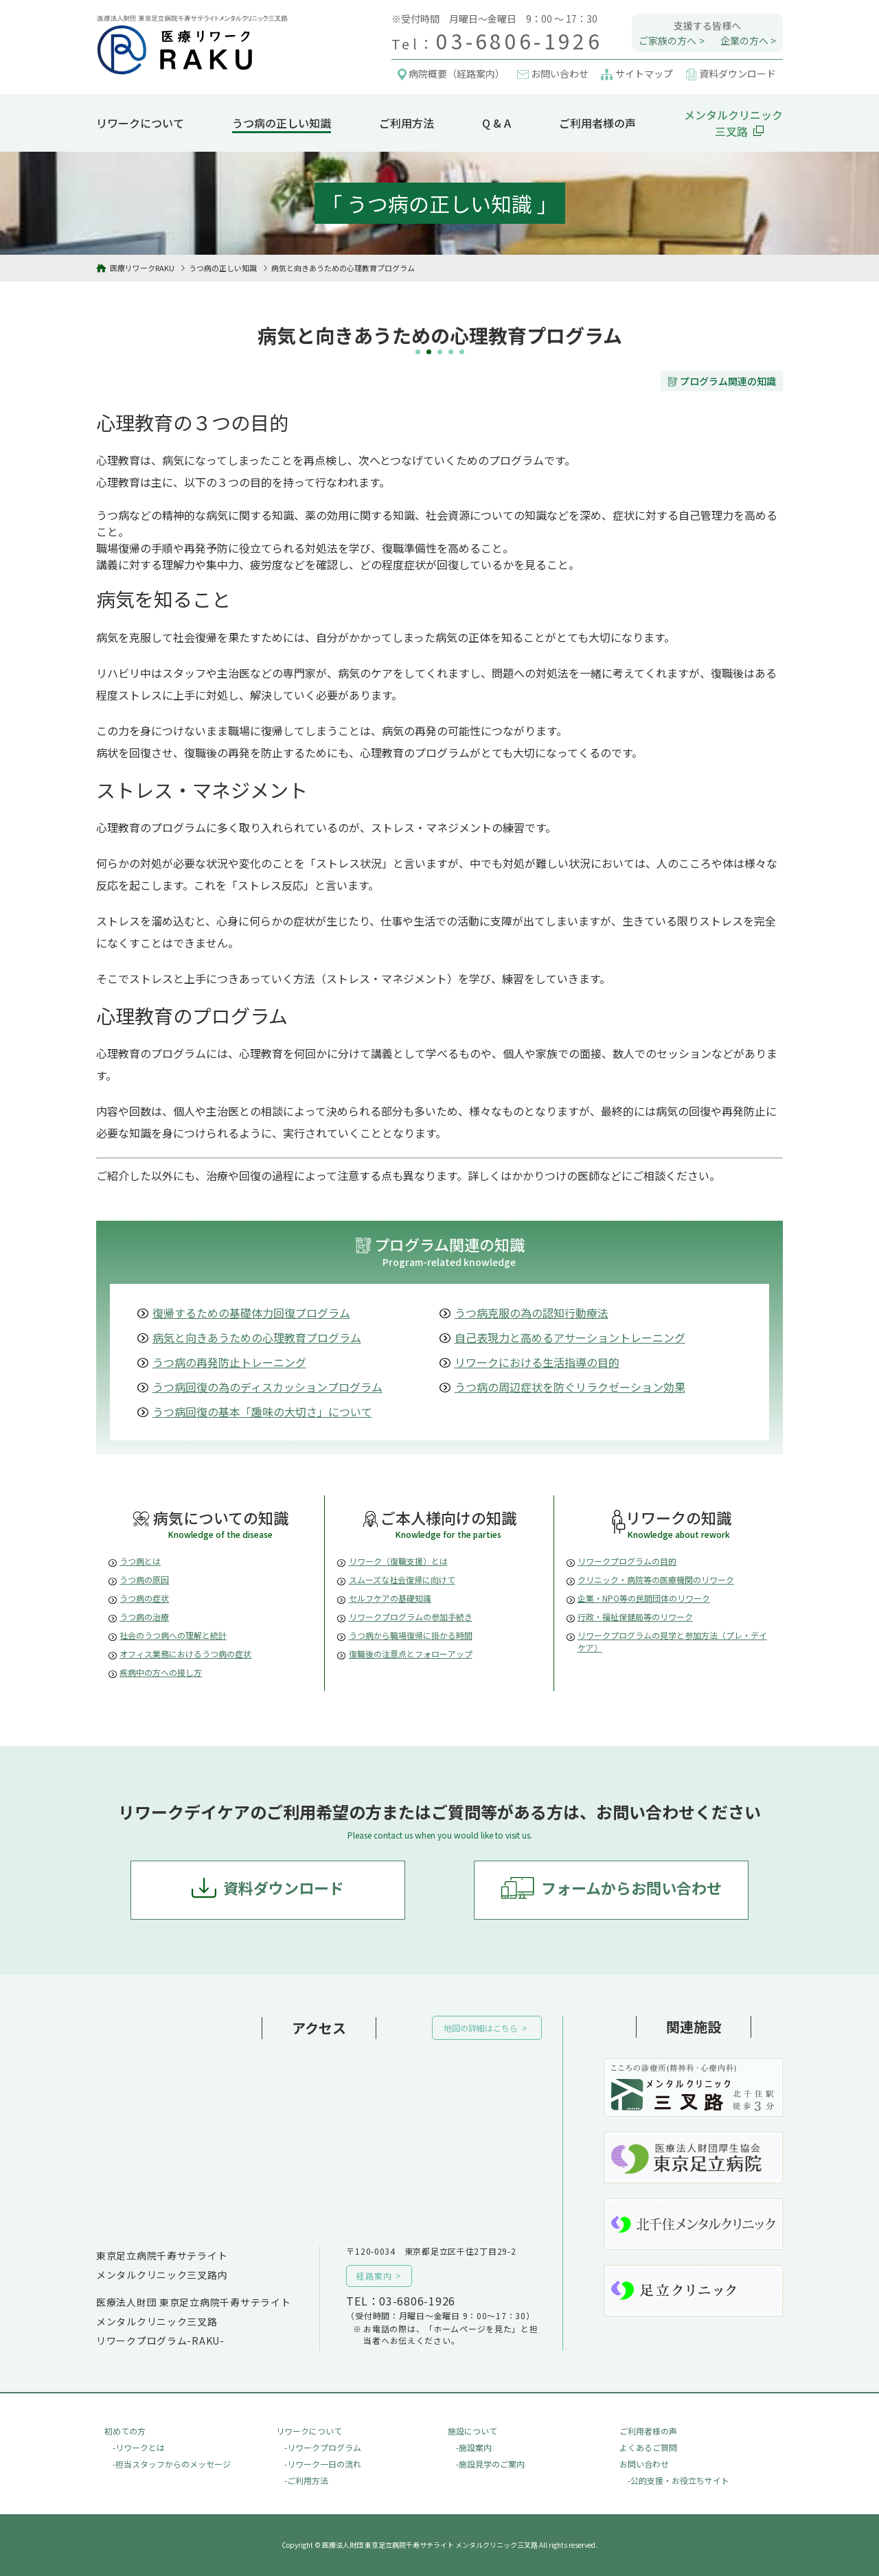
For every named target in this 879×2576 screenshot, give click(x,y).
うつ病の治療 (144, 1616)
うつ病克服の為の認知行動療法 (531, 1312)
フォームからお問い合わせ (631, 1887)
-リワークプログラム (322, 2447)
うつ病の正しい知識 (281, 123)
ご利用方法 (406, 123)
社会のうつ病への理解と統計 (173, 1635)
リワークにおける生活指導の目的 (537, 1362)
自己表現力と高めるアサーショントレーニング (570, 1337)
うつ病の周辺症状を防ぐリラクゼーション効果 (570, 1387)
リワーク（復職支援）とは (398, 1561)
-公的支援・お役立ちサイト (678, 2480)
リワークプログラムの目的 (627, 1561)
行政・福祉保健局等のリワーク (635, 1616)
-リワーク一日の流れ (322, 2464)
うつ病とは (140, 1561)
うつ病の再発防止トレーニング (229, 1362)
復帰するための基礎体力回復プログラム (251, 1312)
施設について (472, 2431)
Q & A (496, 123)
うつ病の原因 (144, 1579)
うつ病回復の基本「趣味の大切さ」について (262, 1411)
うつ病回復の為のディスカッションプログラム (267, 1387)
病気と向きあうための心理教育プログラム (256, 1337)
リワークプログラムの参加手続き (410, 1616)
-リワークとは (139, 2447)
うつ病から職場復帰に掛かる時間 (410, 1635)
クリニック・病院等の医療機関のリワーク (656, 1579)
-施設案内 (474, 2447)
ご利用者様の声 (597, 123)
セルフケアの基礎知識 (390, 1598)
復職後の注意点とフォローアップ (410, 1653)
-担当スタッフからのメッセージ (172, 2464)
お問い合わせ (644, 2464)
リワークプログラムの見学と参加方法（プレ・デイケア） (672, 1641)
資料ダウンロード (283, 1887)
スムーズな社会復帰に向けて (402, 1579)
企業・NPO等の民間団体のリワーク (644, 1598)
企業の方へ (744, 40)
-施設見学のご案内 (490, 2464)
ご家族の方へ (667, 40)
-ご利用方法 (306, 2480)
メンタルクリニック (733, 122)
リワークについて (140, 123)
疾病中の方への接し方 (160, 1672)
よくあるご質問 (648, 2447)
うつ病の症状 (144, 1598)
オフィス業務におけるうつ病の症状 (185, 1653)
